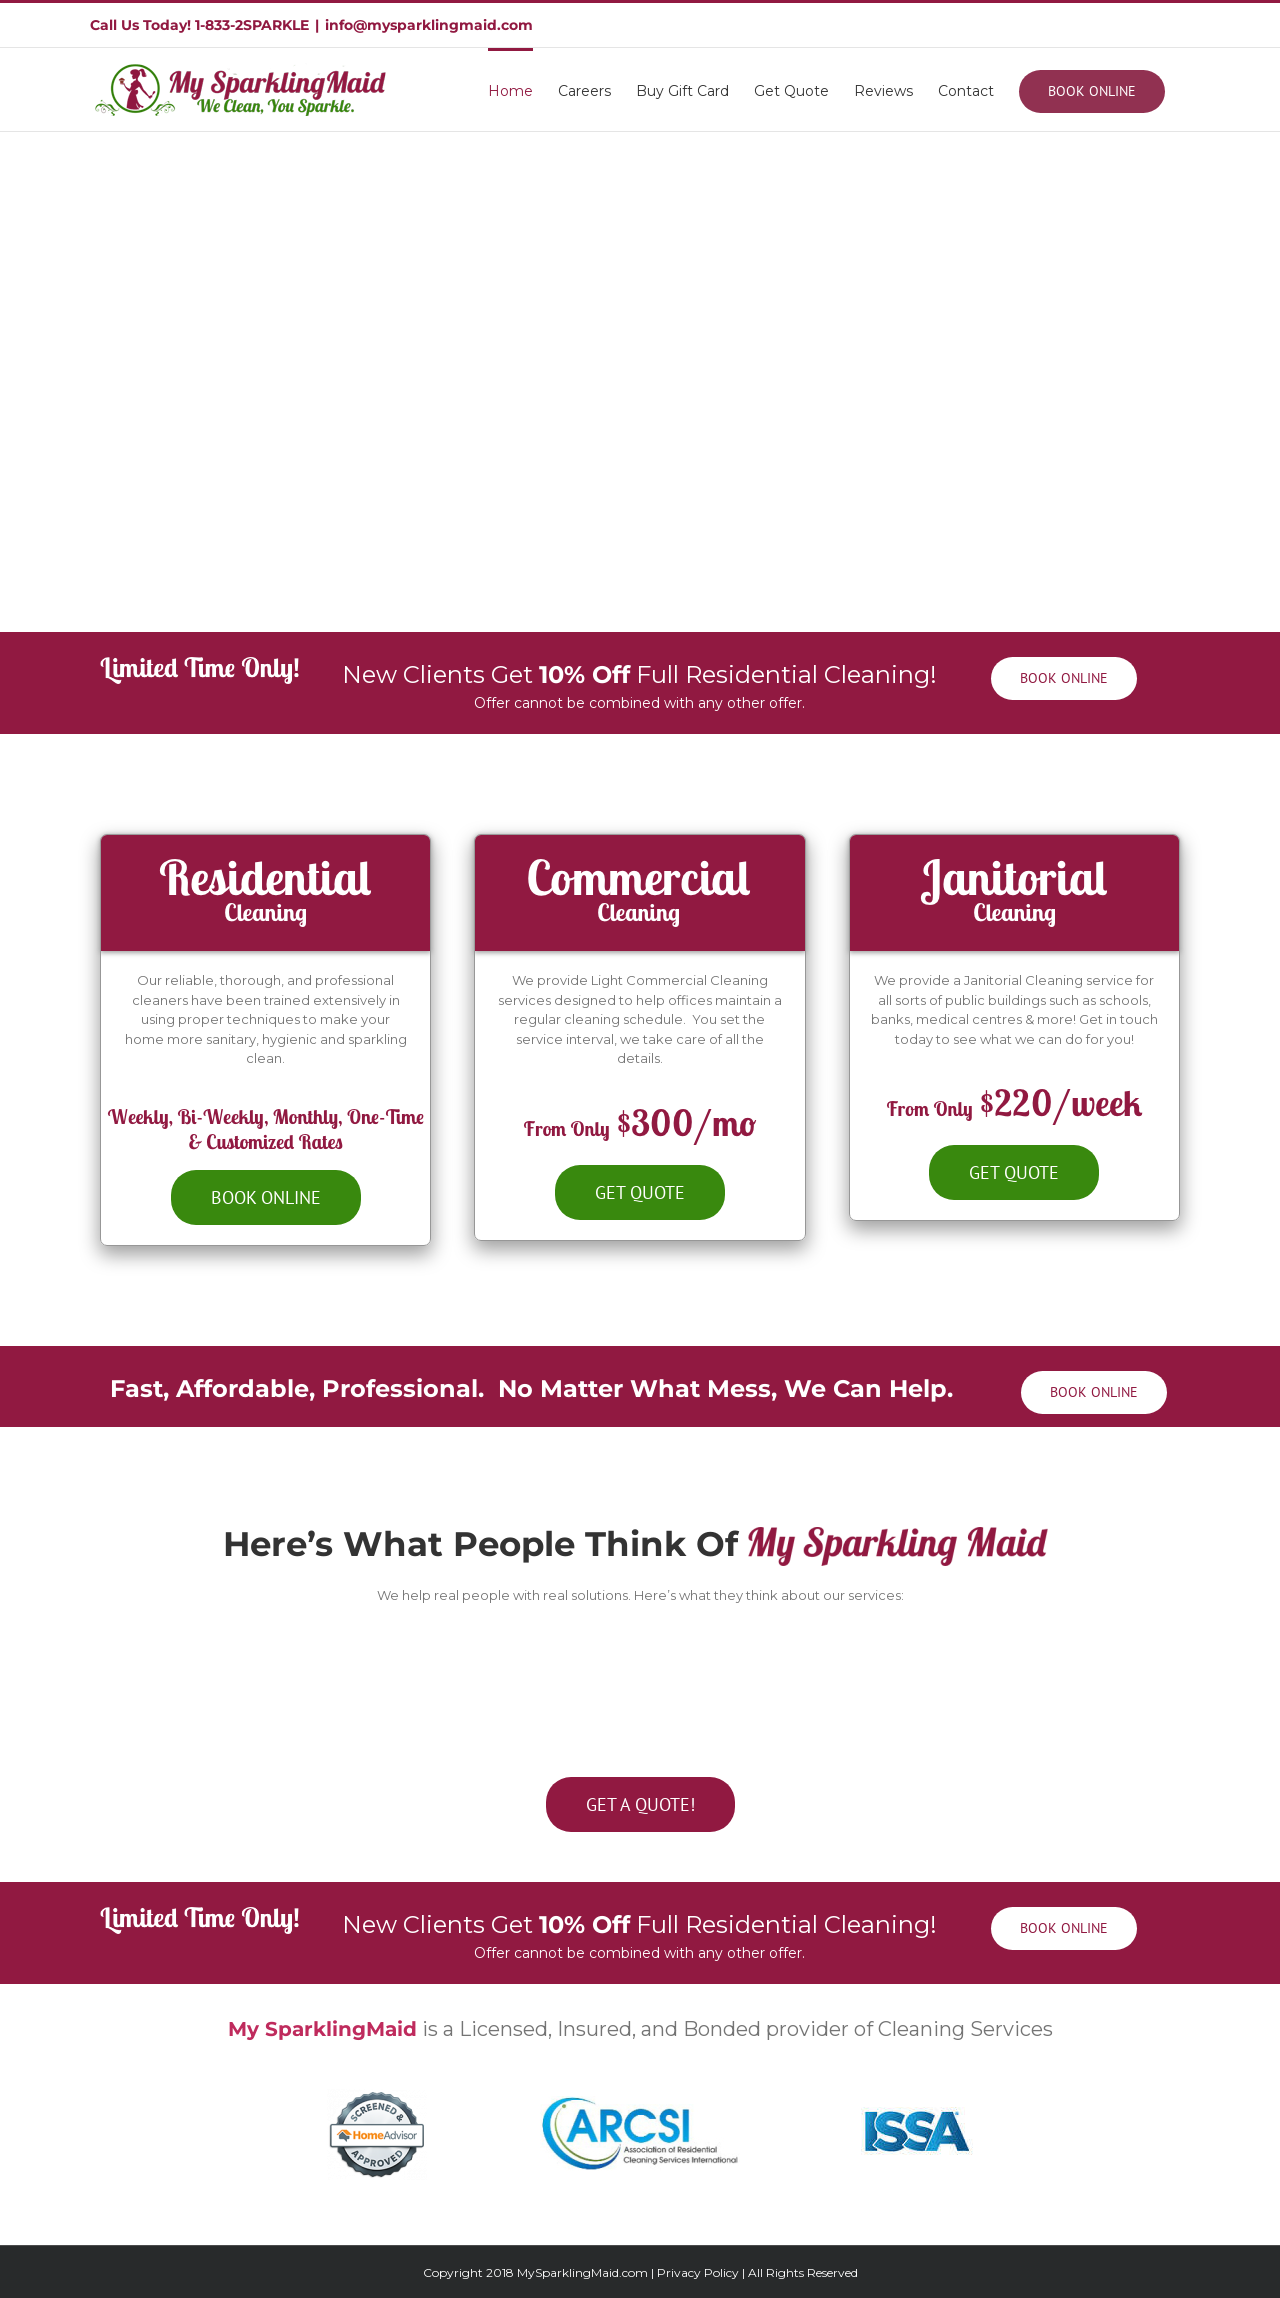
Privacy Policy (698, 2272)
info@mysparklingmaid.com (429, 25)
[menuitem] (510, 89)
